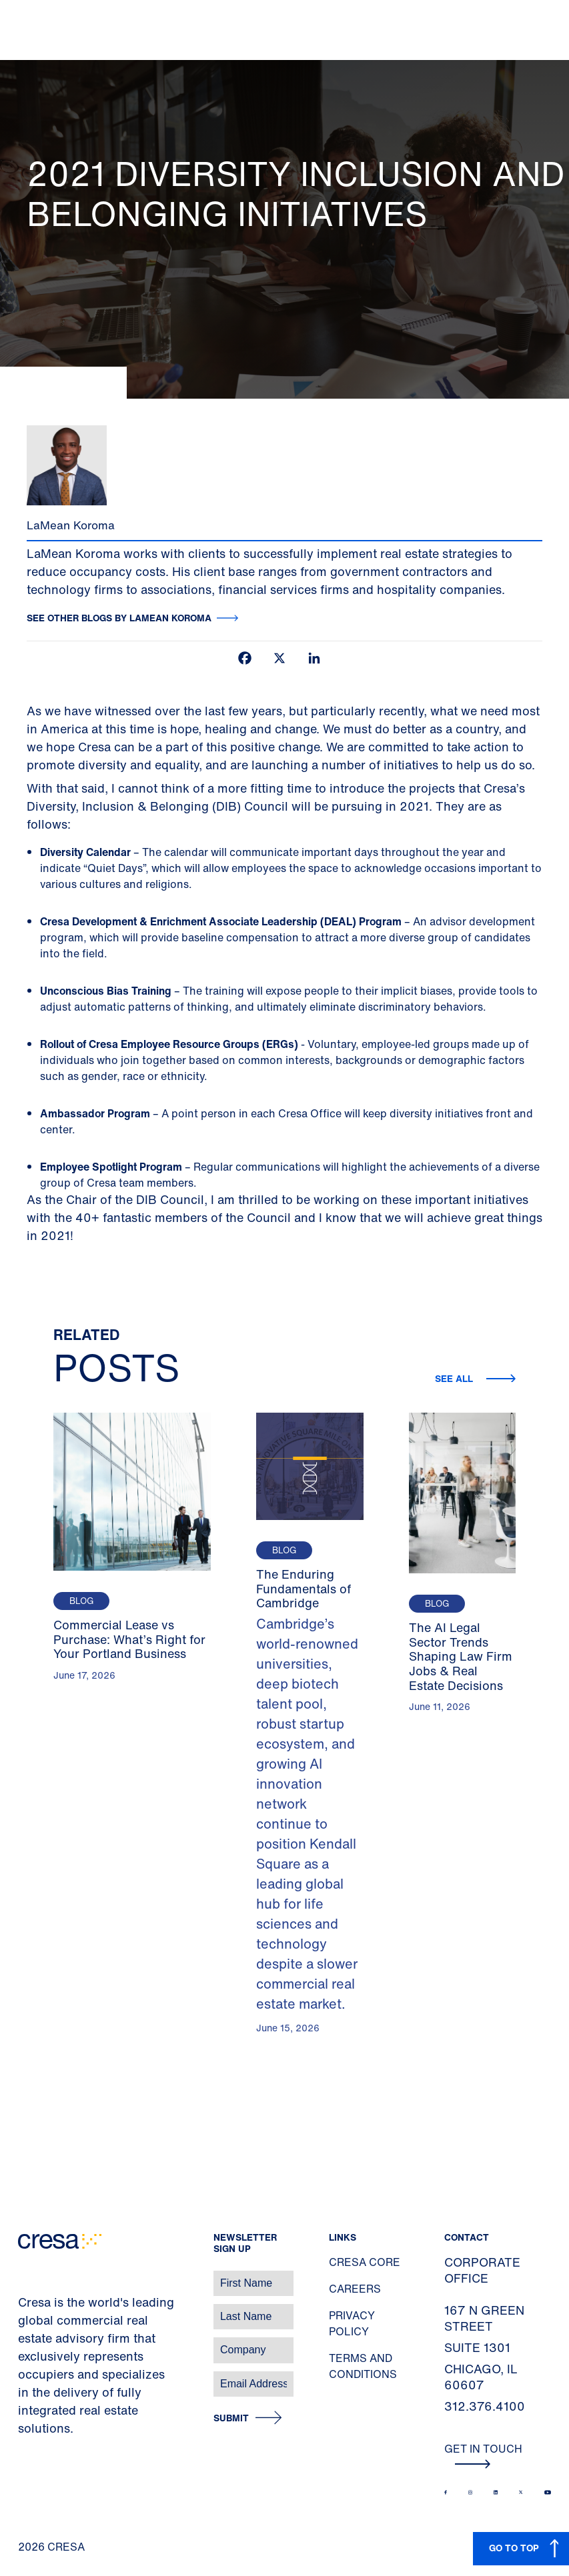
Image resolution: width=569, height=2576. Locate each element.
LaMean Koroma (71, 525)
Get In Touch (483, 2455)
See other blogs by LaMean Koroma (119, 618)
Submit (231, 2418)
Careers (355, 2289)
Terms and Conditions (363, 2366)
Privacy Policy (352, 2323)
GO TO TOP (514, 2548)
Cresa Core (364, 2262)
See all (455, 1378)
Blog (81, 1601)
